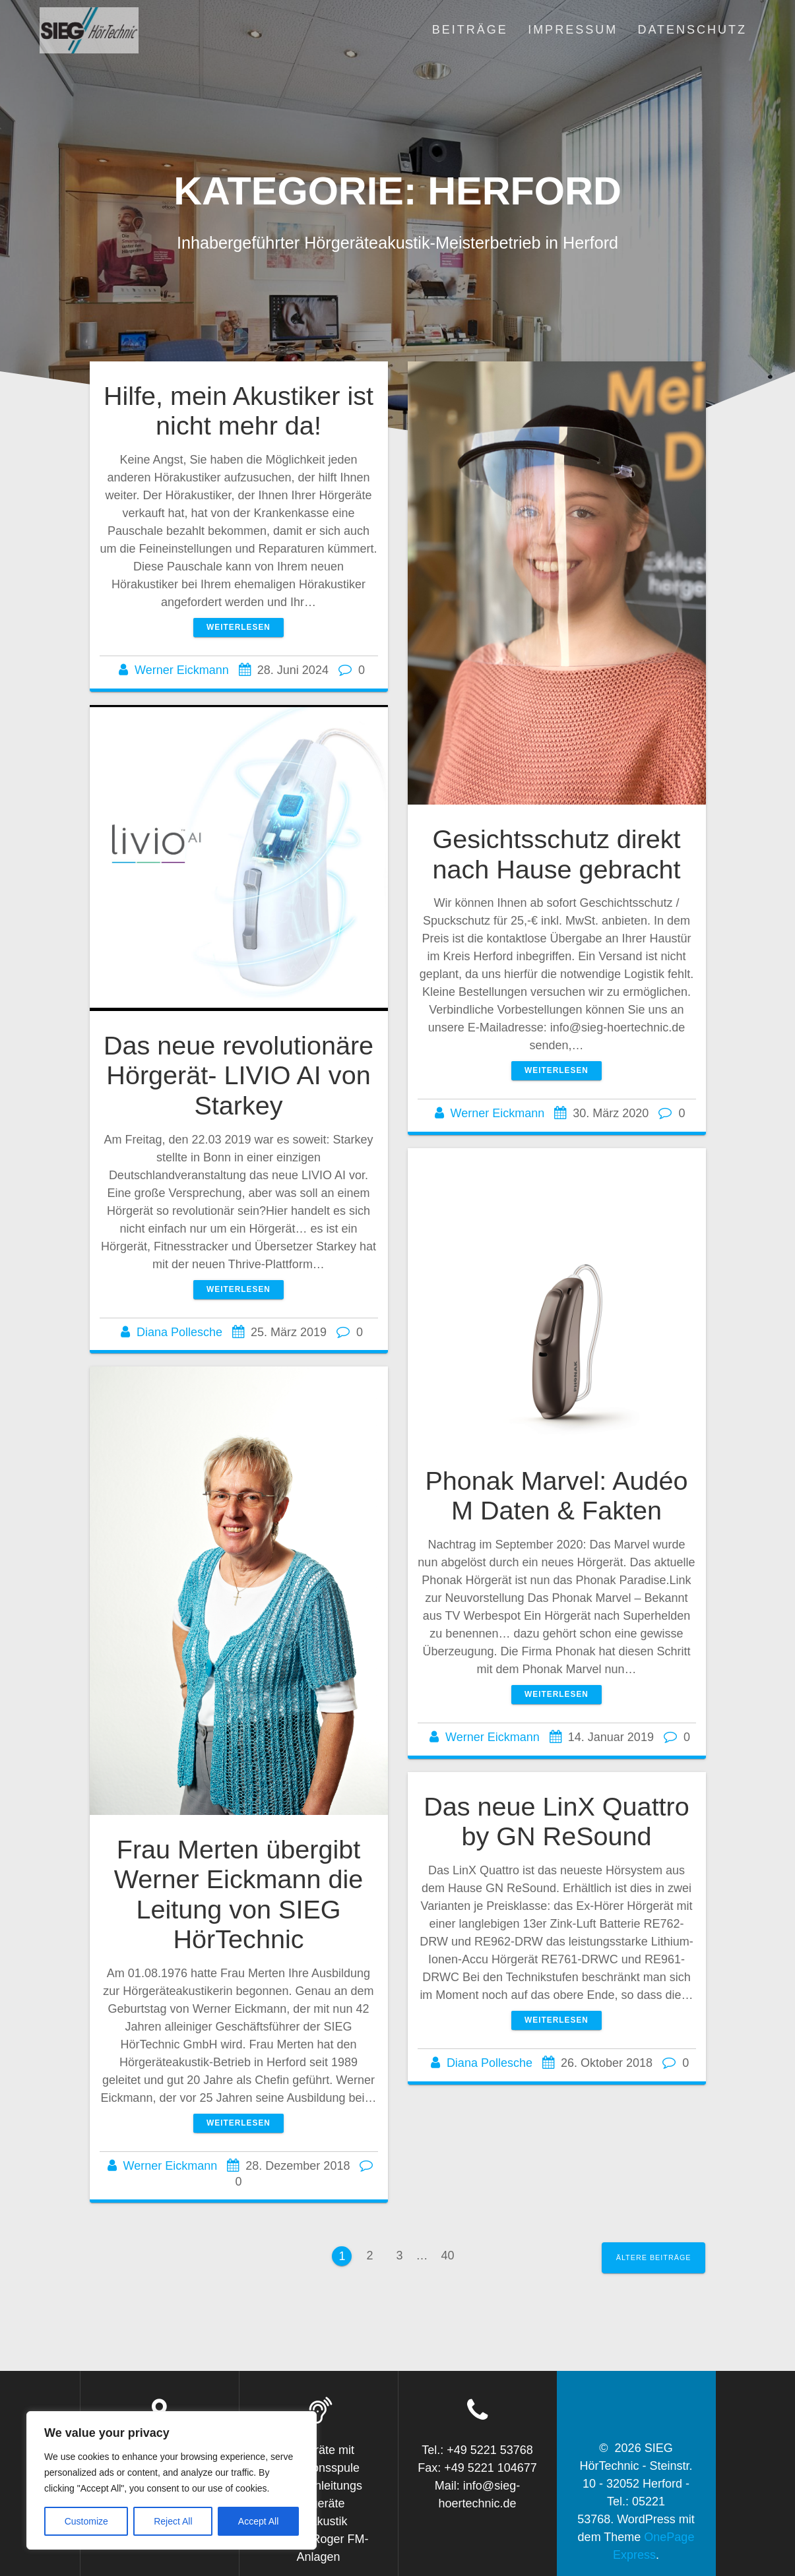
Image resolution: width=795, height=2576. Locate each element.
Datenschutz (692, 29)
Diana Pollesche (179, 1332)
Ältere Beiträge (653, 2257)
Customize (86, 2521)
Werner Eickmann (182, 670)
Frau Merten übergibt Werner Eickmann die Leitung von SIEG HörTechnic (239, 1894)
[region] (171, 2480)
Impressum (573, 29)
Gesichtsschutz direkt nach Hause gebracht (556, 854)
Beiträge (470, 29)
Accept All (258, 2521)
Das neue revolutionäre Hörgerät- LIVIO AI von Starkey (238, 1075)
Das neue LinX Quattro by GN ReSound (556, 1821)
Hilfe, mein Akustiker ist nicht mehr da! (238, 411)
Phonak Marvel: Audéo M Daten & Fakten (556, 1495)
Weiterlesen (238, 627)
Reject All (173, 2521)
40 (452, 2254)
